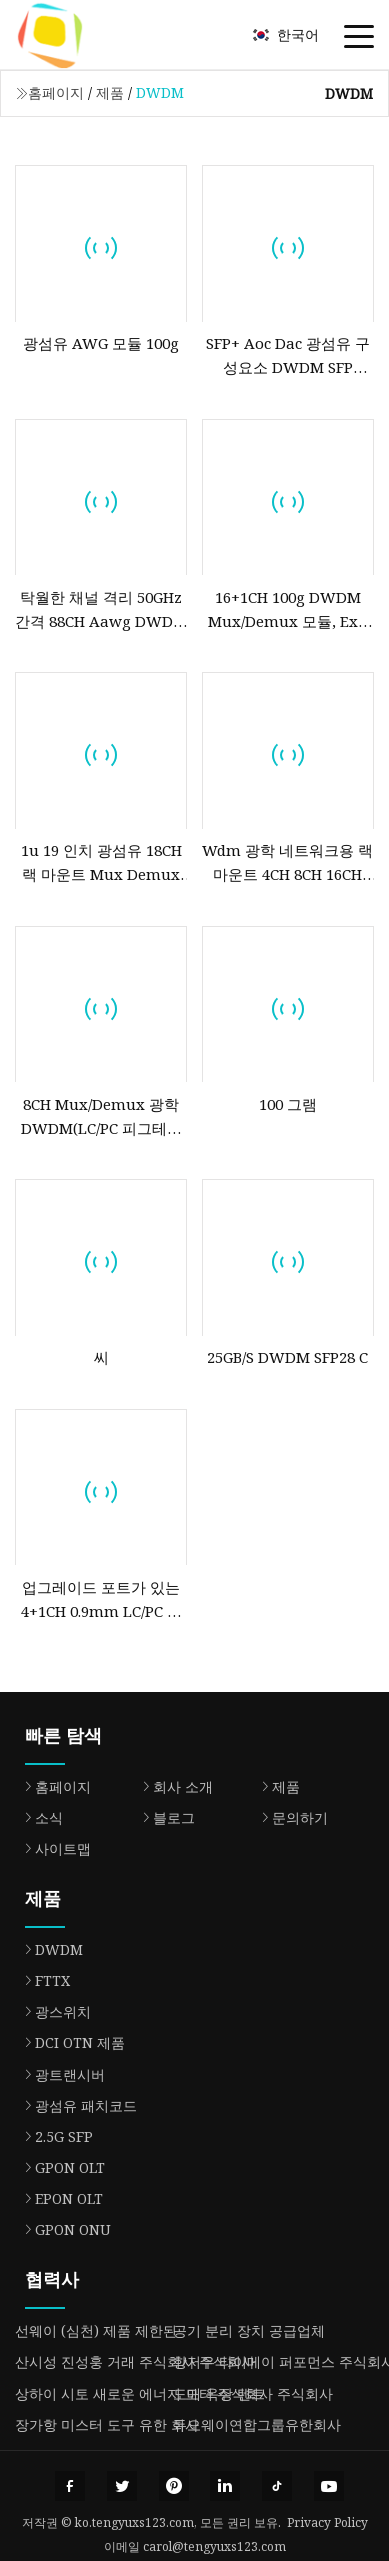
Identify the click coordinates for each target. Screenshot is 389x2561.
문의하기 (290, 1817)
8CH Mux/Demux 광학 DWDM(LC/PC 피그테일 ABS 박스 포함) (101, 1117)
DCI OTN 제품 (70, 2042)
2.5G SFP (54, 2136)
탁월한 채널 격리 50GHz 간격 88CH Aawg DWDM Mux (101, 610)
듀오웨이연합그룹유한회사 (257, 2424)
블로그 (164, 1817)
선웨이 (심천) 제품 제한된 (96, 2330)
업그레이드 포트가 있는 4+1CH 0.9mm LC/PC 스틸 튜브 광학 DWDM (101, 1600)
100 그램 (288, 1104)
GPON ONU (63, 2229)
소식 (39, 1817)
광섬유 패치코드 (76, 2105)
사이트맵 (53, 1848)
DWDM (49, 1949)
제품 (110, 92)
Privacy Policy (327, 2522)
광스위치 (53, 2011)
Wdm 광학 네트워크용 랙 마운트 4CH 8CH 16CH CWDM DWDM (287, 863)
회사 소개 (173, 1786)
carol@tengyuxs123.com (214, 2546)
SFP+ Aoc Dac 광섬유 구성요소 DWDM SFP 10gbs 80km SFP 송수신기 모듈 (288, 356)
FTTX (42, 1980)
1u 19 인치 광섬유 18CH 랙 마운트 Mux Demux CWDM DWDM (101, 863)
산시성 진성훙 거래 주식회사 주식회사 (135, 2361)
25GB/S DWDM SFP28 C (287, 1357)
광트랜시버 (60, 2074)
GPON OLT (60, 2167)
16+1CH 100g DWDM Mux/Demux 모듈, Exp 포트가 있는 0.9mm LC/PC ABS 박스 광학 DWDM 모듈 (287, 610)
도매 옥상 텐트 (219, 2393)
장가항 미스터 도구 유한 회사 (107, 2424)
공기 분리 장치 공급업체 (249, 2330)
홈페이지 (56, 92)
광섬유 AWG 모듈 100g (101, 343)
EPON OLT (59, 2198)
